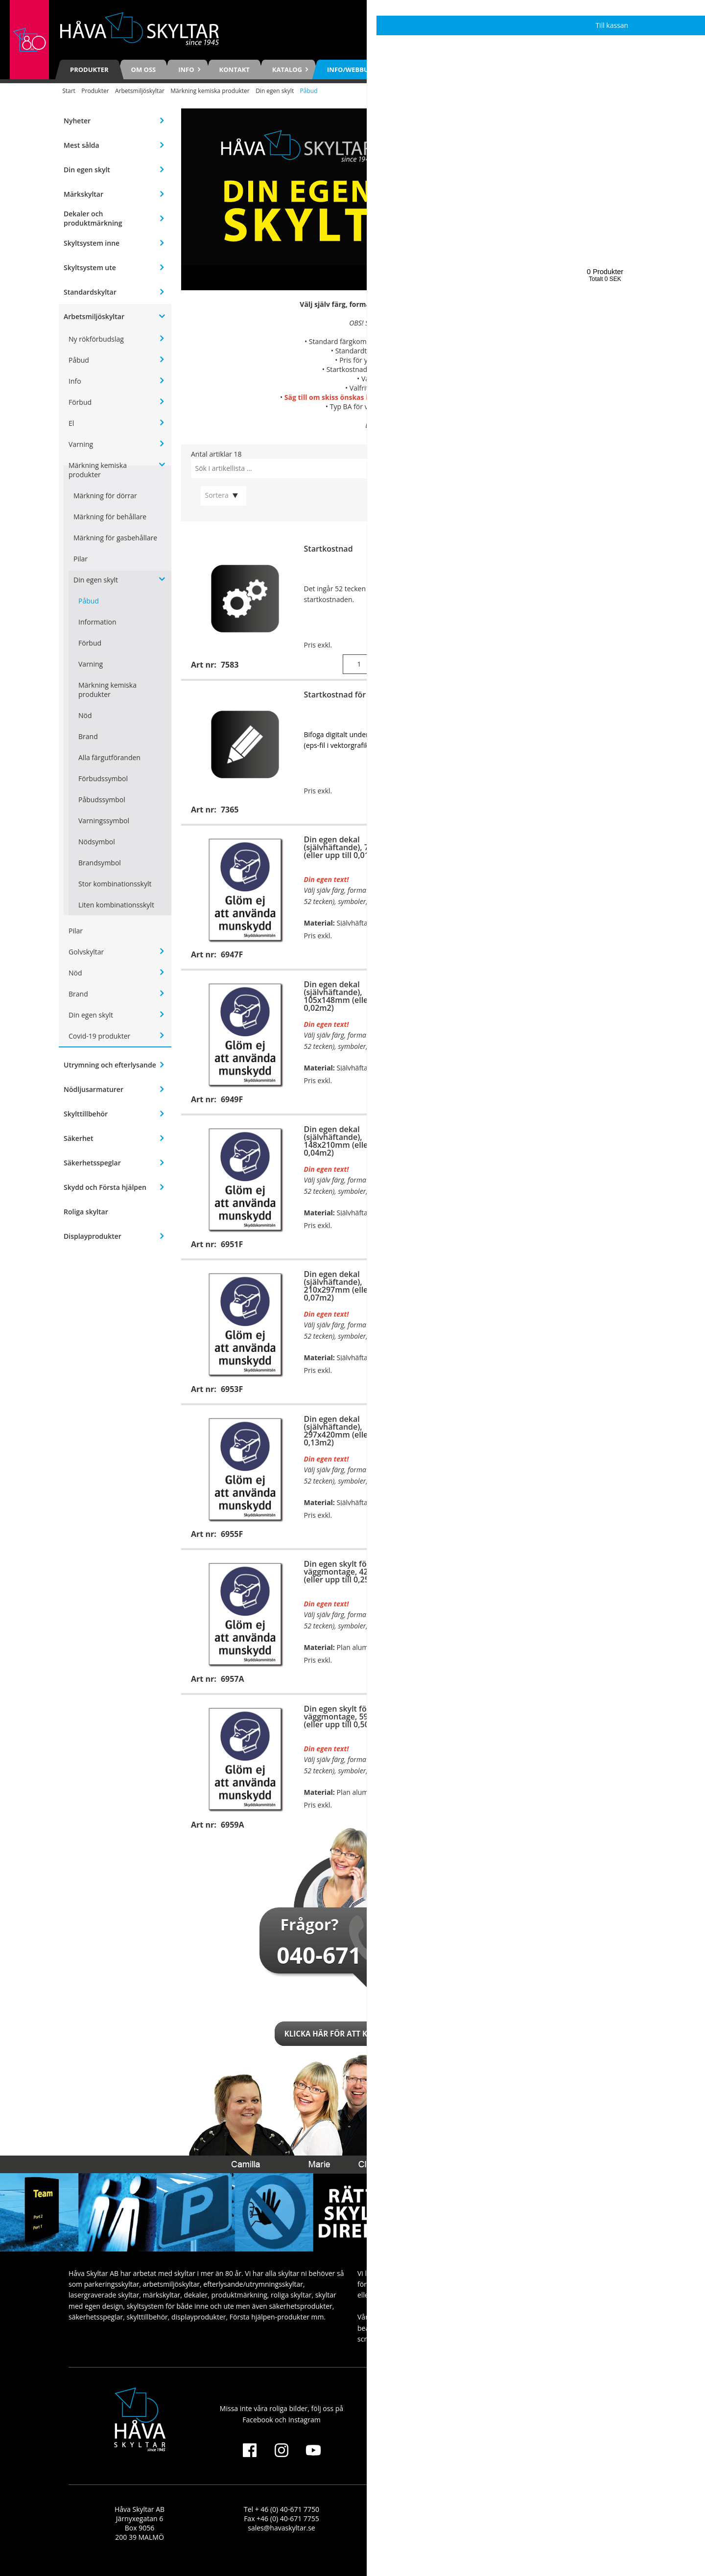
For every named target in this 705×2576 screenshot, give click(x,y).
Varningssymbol (103, 820)
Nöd (85, 715)
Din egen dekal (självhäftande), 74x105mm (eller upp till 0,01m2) (355, 847)
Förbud (80, 402)
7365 (496, 369)
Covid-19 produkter (99, 1036)
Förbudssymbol (103, 778)
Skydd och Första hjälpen (105, 1187)
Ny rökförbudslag (96, 339)
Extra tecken (560, 548)
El (71, 423)
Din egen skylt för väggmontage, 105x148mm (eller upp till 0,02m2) (587, 847)
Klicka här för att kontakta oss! (352, 2033)
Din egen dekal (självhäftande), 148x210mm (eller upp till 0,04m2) (352, 1141)
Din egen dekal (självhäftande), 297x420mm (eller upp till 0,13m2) (352, 1431)
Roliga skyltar (86, 1211)
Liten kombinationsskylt (116, 904)
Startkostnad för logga (346, 694)
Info (75, 381)
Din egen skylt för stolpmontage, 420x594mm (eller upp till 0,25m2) (588, 1571)
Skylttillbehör (86, 1113)
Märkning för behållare (109, 516)
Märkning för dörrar (105, 495)
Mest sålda (81, 145)
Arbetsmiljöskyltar (139, 91)
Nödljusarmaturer (93, 1089)
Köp (390, 664)
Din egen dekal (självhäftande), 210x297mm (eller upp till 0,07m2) (352, 1286)
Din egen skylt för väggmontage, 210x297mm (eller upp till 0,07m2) (587, 1137)
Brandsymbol (99, 862)
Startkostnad (328, 548)
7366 (483, 360)
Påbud (79, 360)
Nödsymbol (96, 841)
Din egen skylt (275, 91)
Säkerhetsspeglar (92, 1162)
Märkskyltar (83, 194)
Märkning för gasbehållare (115, 537)
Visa (390, 809)
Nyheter (77, 120)
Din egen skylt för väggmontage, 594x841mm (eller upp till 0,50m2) (354, 1716)
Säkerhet (78, 1138)
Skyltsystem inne (91, 243)
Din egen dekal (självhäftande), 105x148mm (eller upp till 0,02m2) (352, 996)
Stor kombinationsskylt (114, 883)
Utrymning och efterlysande (110, 1064)
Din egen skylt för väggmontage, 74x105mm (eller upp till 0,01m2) (585, 702)
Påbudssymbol (101, 799)
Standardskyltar (90, 292)
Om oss (143, 69)
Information (97, 622)
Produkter (89, 69)
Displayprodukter (92, 1236)
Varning (81, 444)
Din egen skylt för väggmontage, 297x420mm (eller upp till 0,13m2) (587, 1282)
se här (456, 378)
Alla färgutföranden (109, 757)
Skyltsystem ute (90, 267)
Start (68, 91)
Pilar (80, 558)
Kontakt (234, 69)
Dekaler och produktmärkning (93, 218)
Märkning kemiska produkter (209, 91)
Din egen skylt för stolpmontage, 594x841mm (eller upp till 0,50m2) (588, 1716)
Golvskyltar (86, 951)
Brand (88, 736)
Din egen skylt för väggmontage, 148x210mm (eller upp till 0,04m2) (587, 992)
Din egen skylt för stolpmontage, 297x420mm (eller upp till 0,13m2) (588, 1427)
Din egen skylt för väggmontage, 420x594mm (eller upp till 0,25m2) (354, 1571)
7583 (467, 322)
